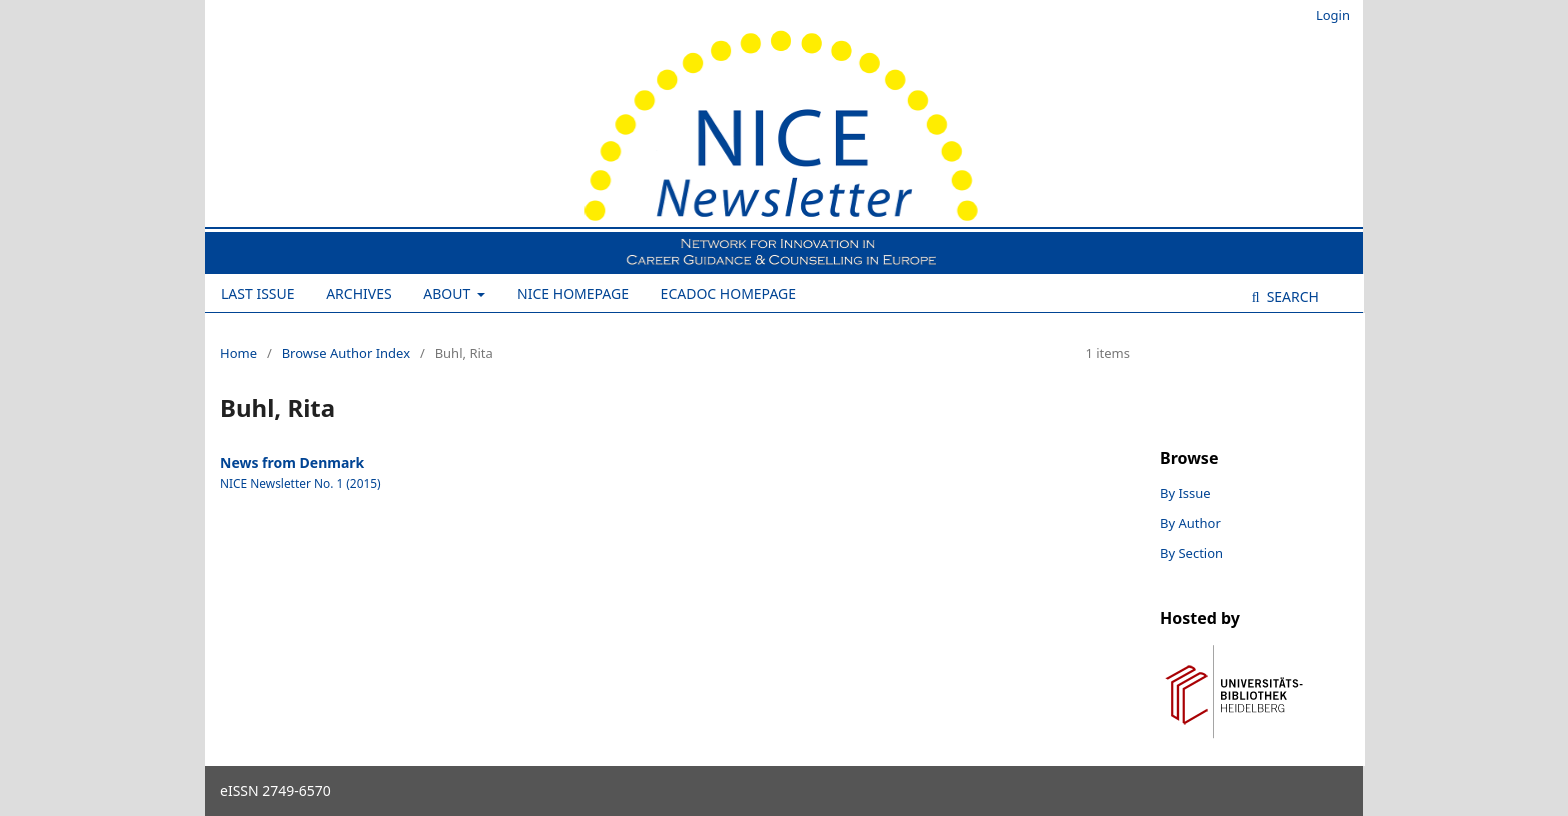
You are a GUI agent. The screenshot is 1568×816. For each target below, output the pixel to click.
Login (1333, 15)
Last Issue (258, 293)
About (448, 293)
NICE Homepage (573, 293)
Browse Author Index (346, 353)
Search (1291, 296)
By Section (1191, 553)
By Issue (1185, 493)
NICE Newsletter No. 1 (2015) (300, 483)
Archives (359, 293)
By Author (1190, 523)
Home (238, 353)
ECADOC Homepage (728, 293)
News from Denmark (292, 462)
